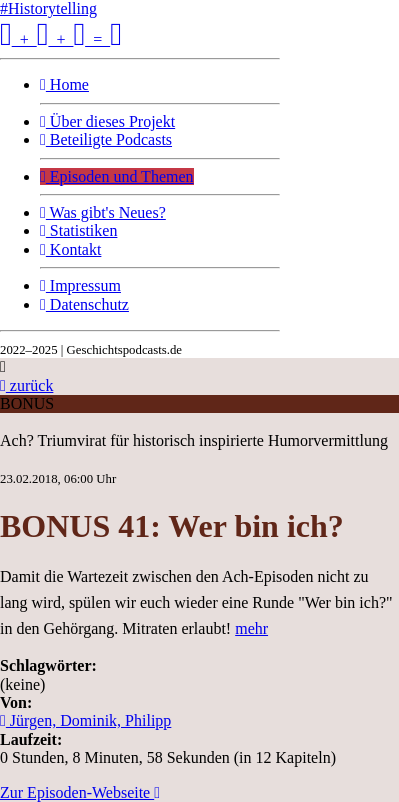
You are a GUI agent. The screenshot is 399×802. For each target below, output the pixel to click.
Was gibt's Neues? (103, 212)
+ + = (61, 39)
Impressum (80, 285)
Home (64, 84)
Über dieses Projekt (107, 121)
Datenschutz (84, 304)
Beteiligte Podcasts (106, 139)
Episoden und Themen (117, 176)
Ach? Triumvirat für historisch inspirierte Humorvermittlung (194, 440)
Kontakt (70, 249)
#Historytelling (48, 8)
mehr (251, 628)
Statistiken (78, 230)
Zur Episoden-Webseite (80, 792)
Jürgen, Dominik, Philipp (85, 720)
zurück (26, 385)
